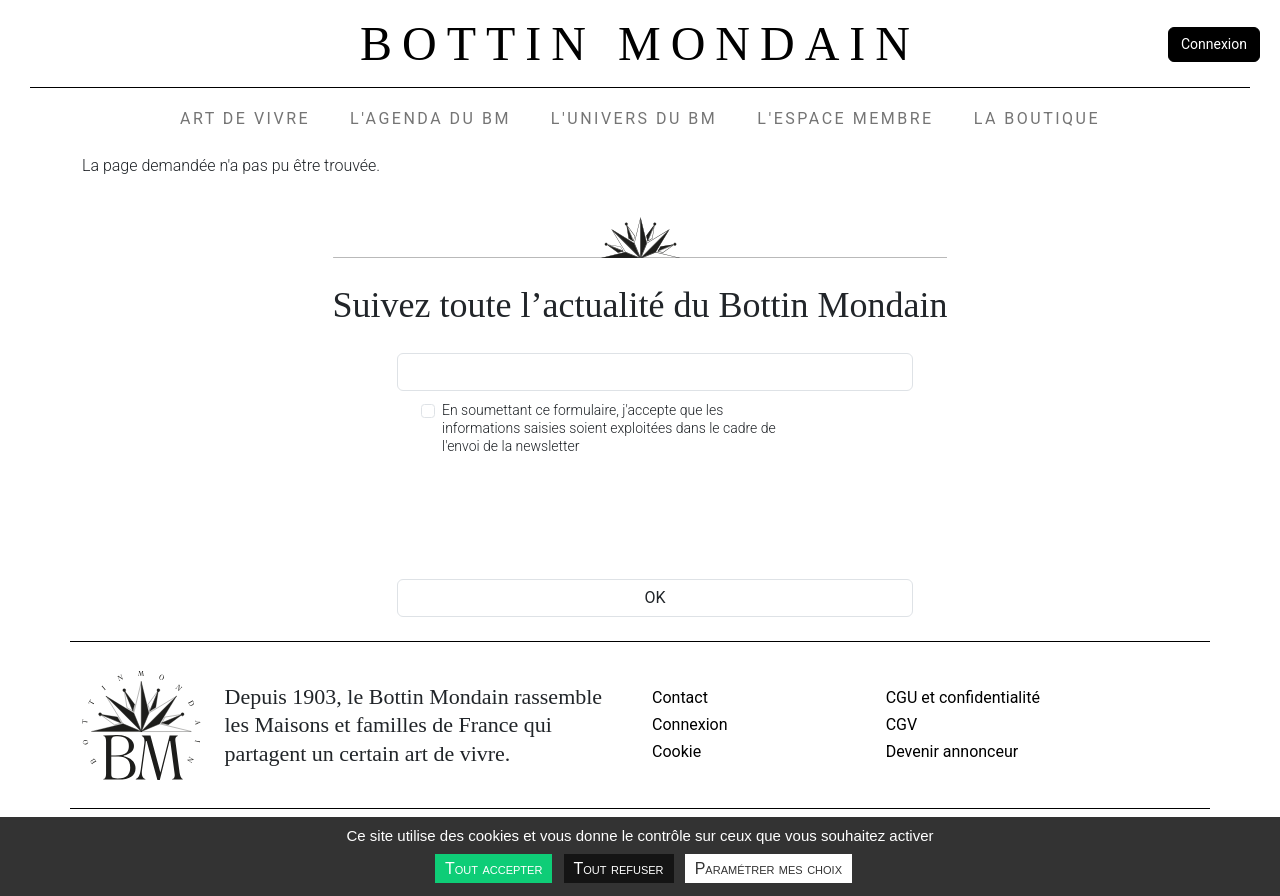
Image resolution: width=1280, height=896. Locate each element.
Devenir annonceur (952, 751)
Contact (680, 697)
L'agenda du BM (430, 118)
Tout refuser (619, 868)
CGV (902, 724)
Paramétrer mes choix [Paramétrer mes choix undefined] (768, 868)
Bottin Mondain (640, 43)
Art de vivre (245, 118)
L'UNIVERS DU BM (634, 118)
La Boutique (1037, 118)
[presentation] (549, 520)
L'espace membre (845, 118)
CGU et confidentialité (963, 697)
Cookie (676, 751)
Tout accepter (493, 868)
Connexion (1214, 44)
